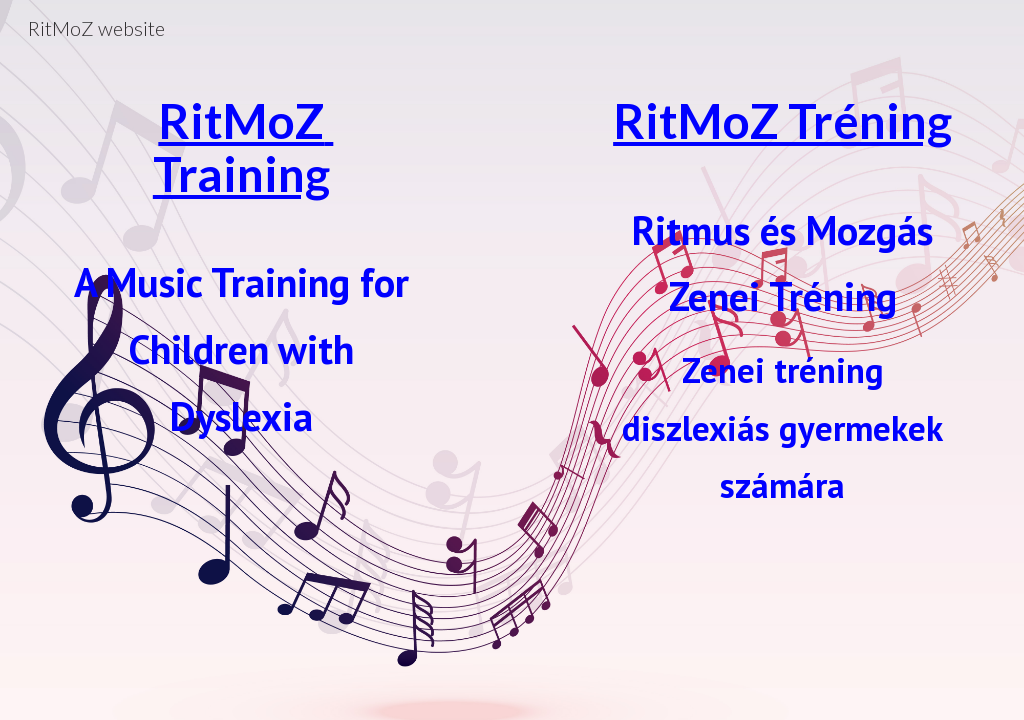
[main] (241, 308)
